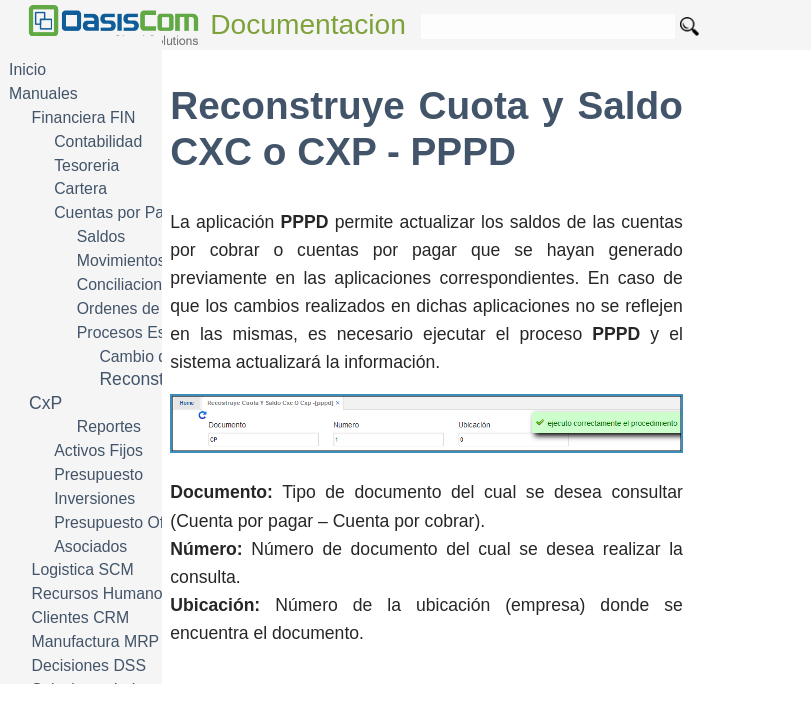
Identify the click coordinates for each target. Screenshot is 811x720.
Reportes (109, 426)
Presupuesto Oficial (122, 522)
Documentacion (308, 24)
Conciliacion (119, 284)
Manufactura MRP (96, 641)
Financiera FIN (84, 117)
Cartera (80, 188)
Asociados (90, 546)
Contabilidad (98, 141)
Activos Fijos (98, 450)
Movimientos (121, 260)
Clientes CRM (81, 617)
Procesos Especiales (150, 332)
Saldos (101, 236)
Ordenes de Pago (139, 308)
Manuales (43, 93)
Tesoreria (86, 165)
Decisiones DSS (89, 665)
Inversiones (94, 498)
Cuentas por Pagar (120, 212)
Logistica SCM (83, 569)
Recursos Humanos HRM (121, 593)
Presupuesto (98, 474)
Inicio (27, 69)
